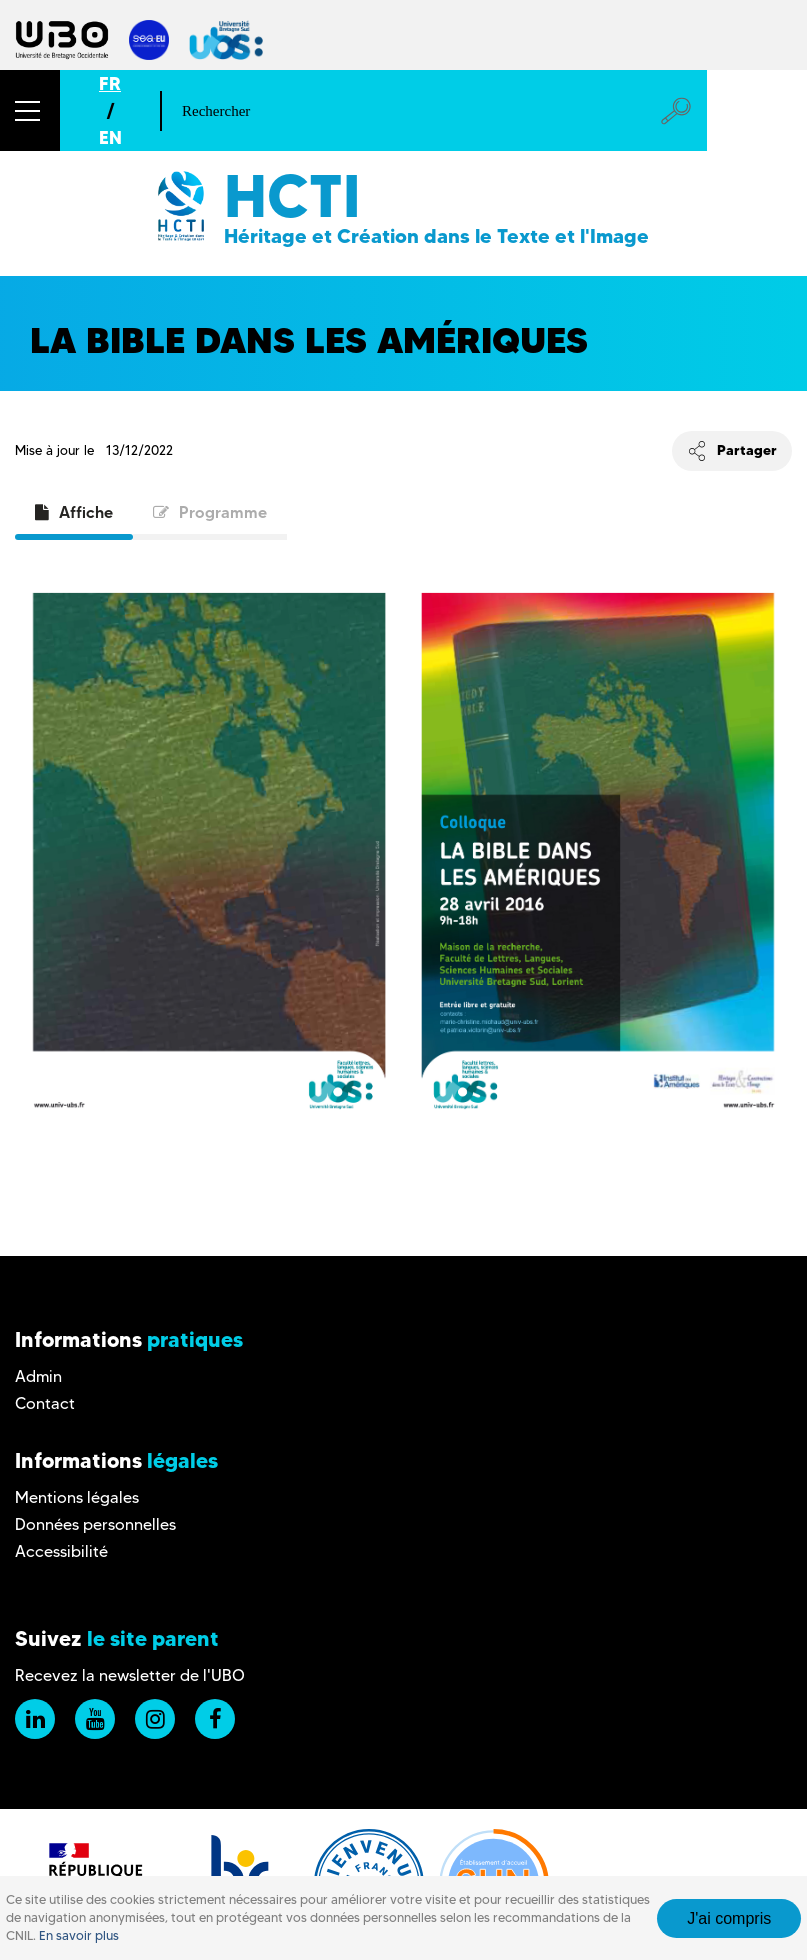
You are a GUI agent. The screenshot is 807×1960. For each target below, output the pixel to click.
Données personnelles (95, 1524)
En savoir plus (79, 1935)
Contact (45, 1403)
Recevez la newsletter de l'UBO (130, 1675)
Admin (38, 1376)
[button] (30, 110)
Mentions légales (77, 1497)
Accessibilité (61, 1551)
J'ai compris (729, 1918)
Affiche (74, 512)
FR (110, 83)
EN (110, 137)
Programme (210, 512)
